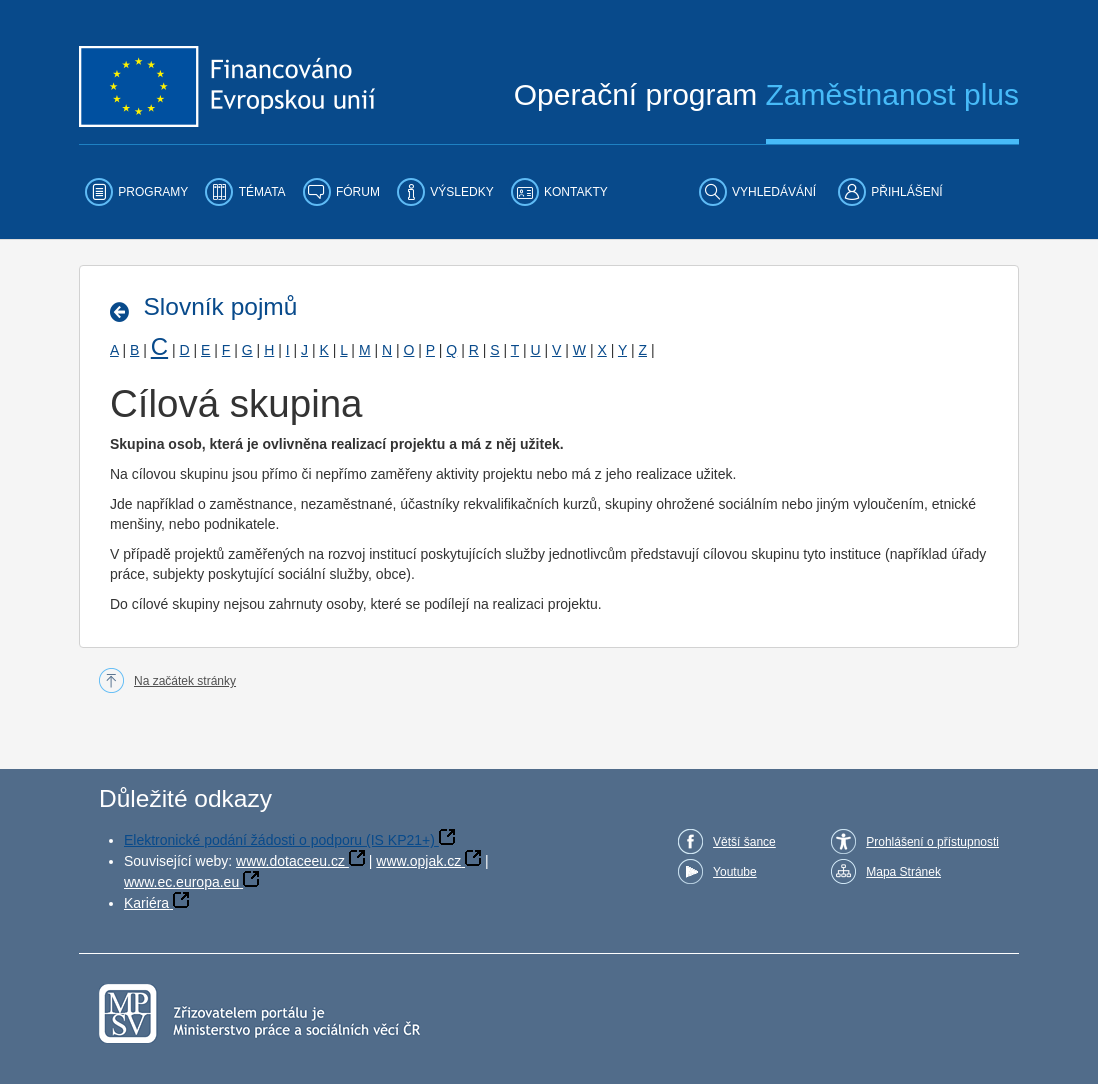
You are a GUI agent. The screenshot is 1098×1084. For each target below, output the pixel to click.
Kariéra (146, 903)
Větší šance (744, 842)
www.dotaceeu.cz (290, 861)
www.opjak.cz (418, 861)
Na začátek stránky (185, 681)
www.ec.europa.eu (181, 882)
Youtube (735, 872)
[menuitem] (136, 192)
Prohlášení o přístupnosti (932, 842)
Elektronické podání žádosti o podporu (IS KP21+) (279, 840)
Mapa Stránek (903, 872)
